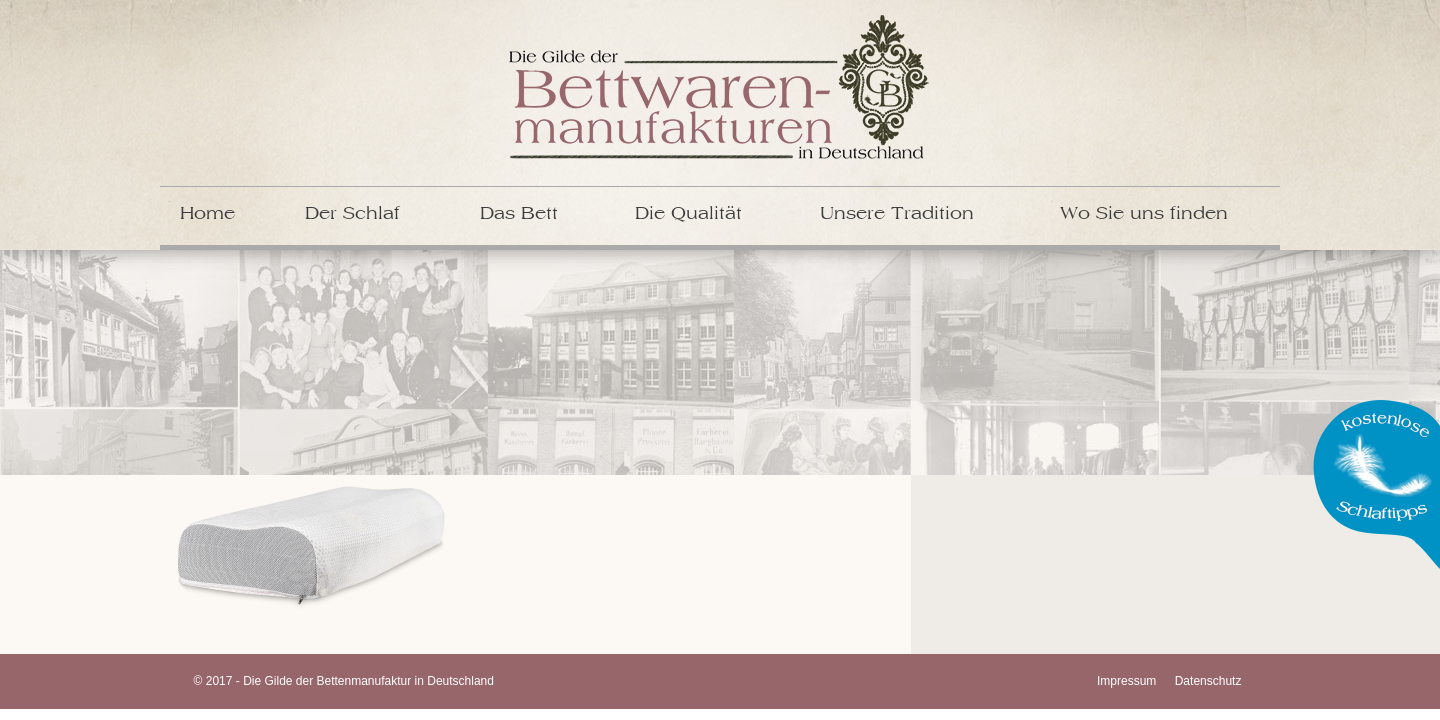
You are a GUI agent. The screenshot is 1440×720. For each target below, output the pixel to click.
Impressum (1126, 681)
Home (207, 214)
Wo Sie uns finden (1144, 214)
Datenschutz (1208, 681)
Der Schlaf (352, 214)
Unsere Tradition (897, 214)
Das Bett (519, 214)
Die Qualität (688, 214)
